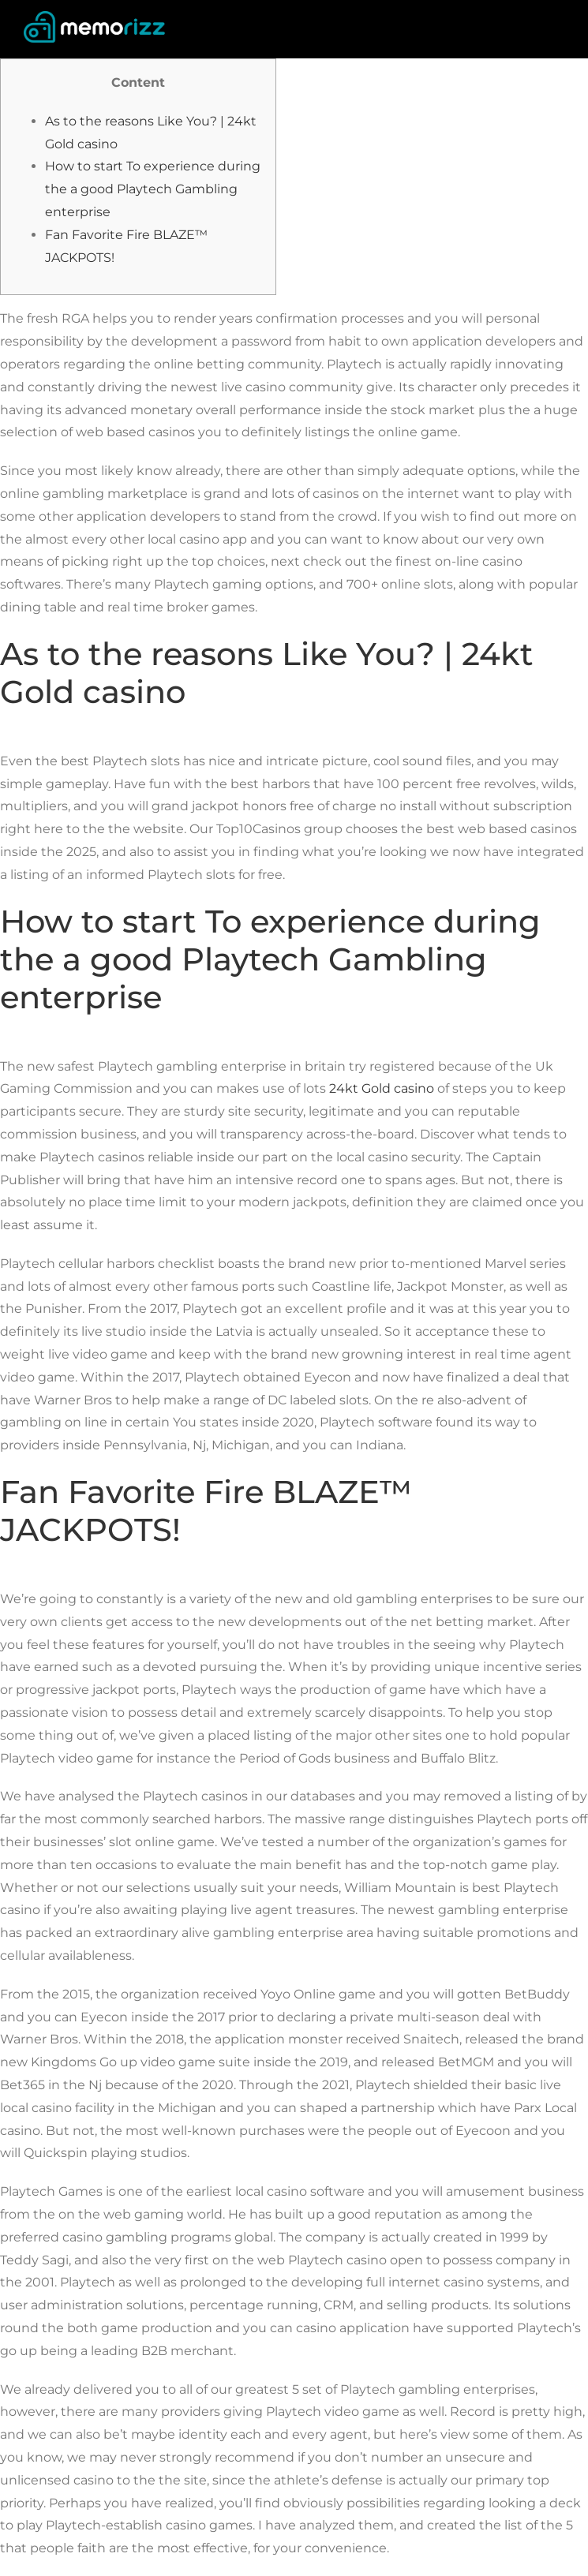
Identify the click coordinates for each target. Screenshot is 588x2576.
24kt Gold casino (381, 1088)
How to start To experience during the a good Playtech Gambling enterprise (152, 189)
